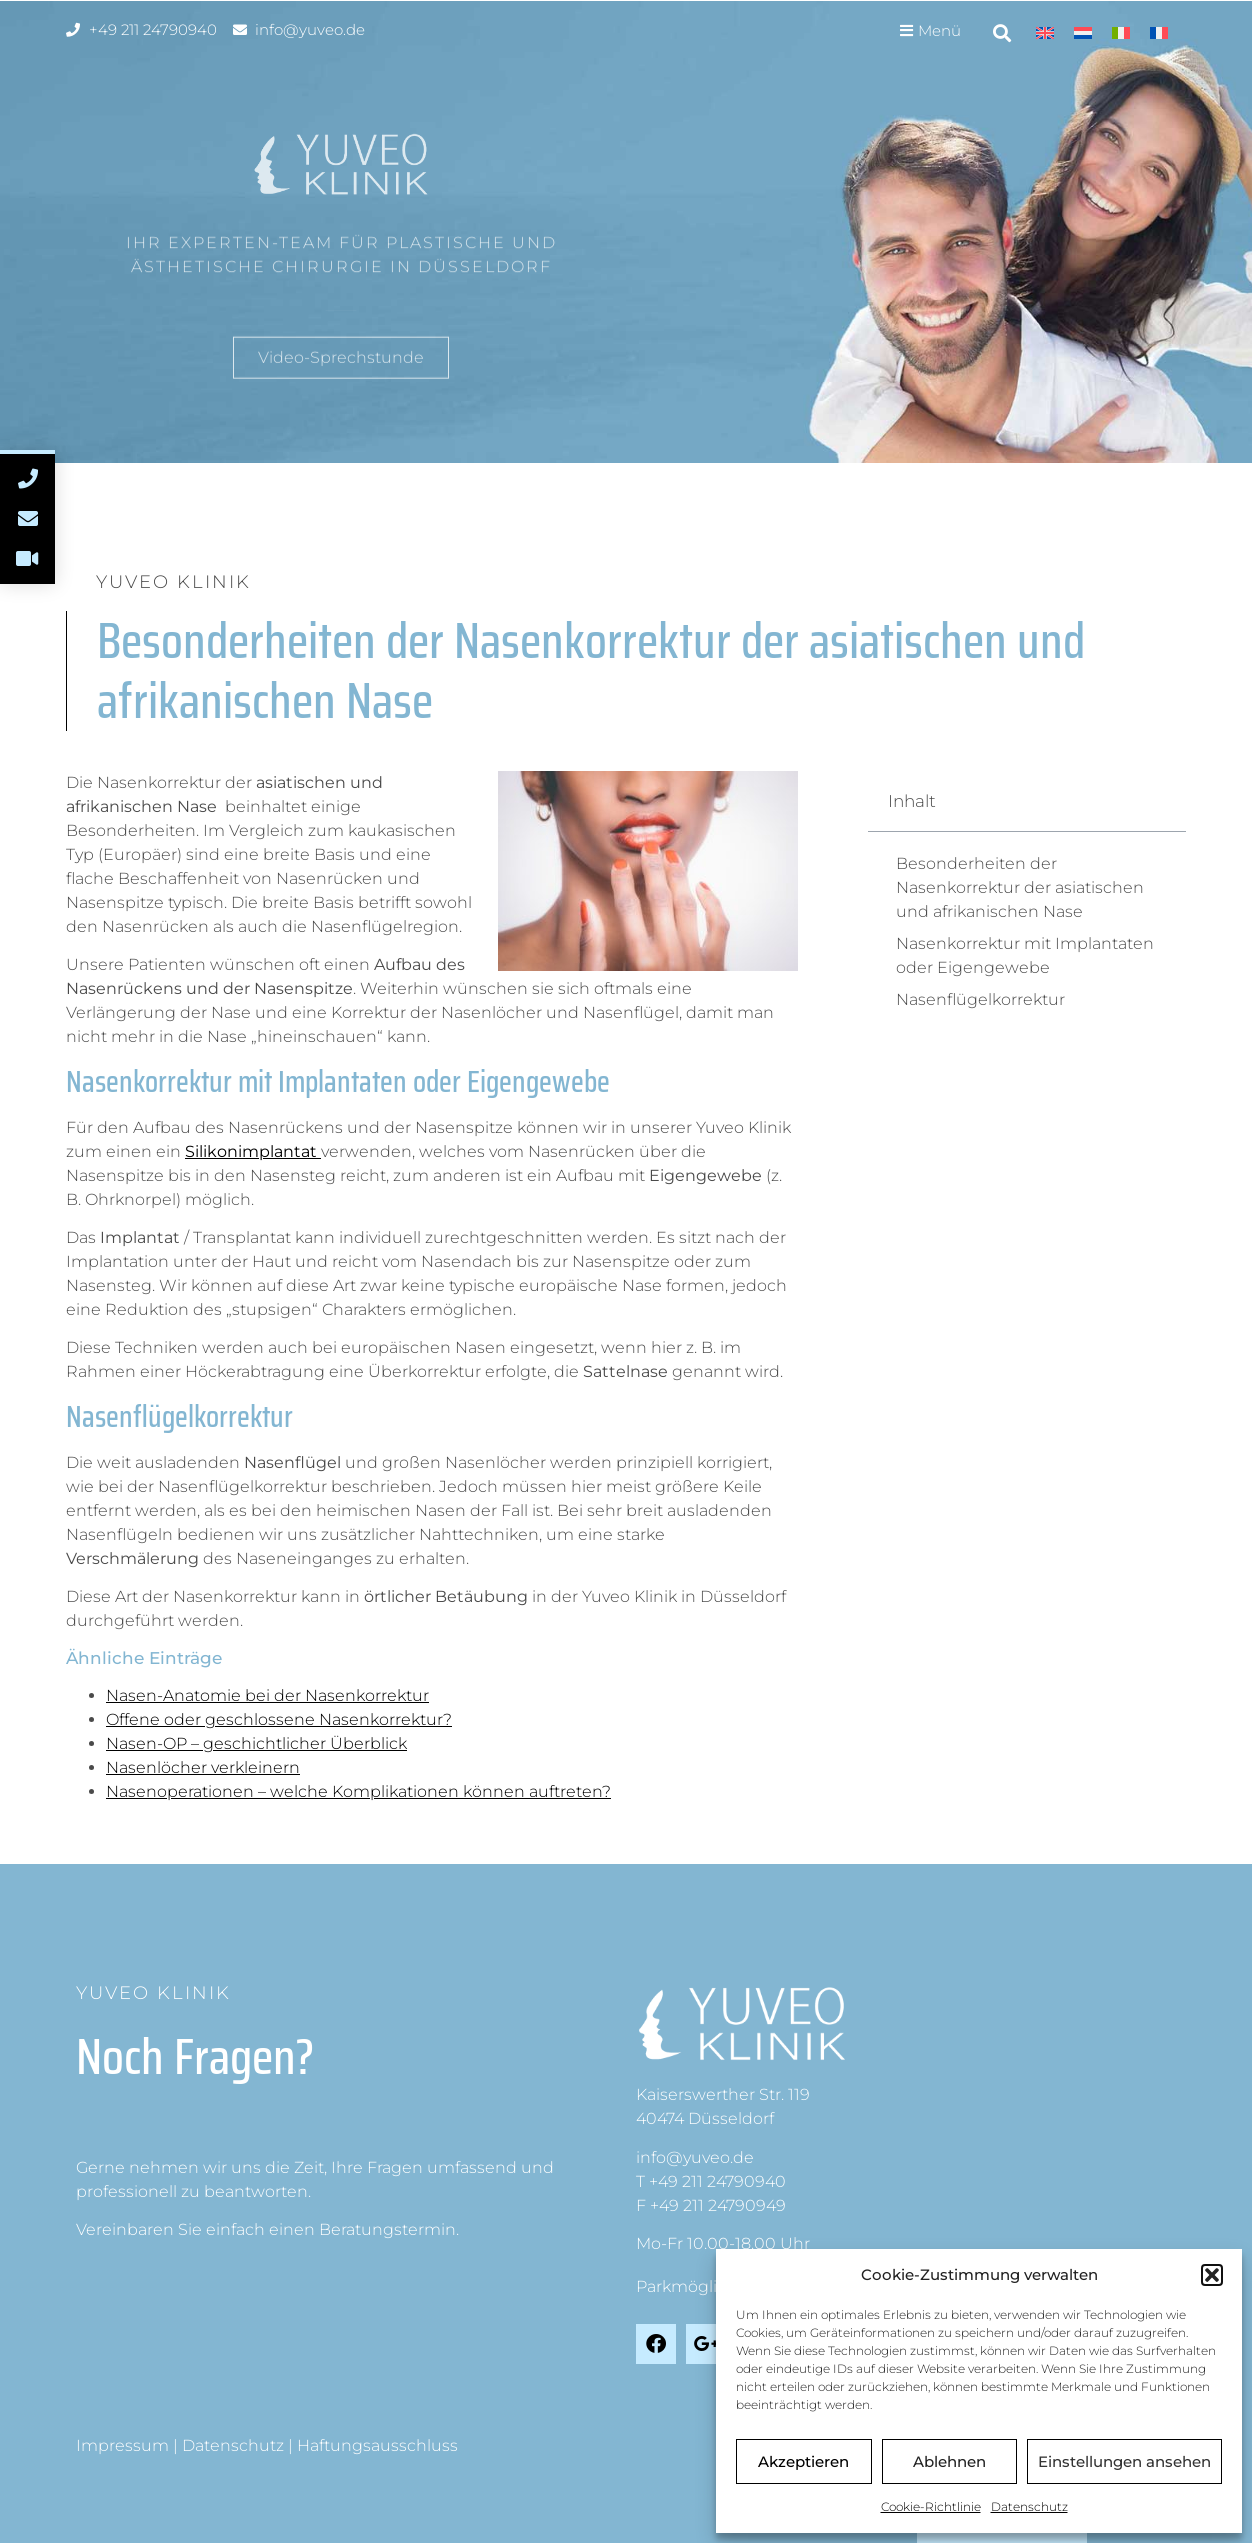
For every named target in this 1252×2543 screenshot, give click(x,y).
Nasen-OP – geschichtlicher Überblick (256, 1743)
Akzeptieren (803, 2461)
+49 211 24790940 (717, 2181)
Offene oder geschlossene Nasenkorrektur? (279, 1719)
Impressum (122, 2445)
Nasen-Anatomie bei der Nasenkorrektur (267, 1695)
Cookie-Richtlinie (931, 2506)
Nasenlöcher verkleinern (203, 1767)
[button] (1212, 2275)
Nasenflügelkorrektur (980, 999)
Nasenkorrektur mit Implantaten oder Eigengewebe (1025, 955)
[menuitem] (1045, 32)
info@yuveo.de (695, 2157)
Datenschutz (1029, 2506)
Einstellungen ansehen (1124, 2461)
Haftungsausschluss (377, 2445)
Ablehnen (949, 2461)
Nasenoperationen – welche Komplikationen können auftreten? (358, 1791)
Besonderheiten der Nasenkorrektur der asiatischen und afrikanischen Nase (1020, 887)
